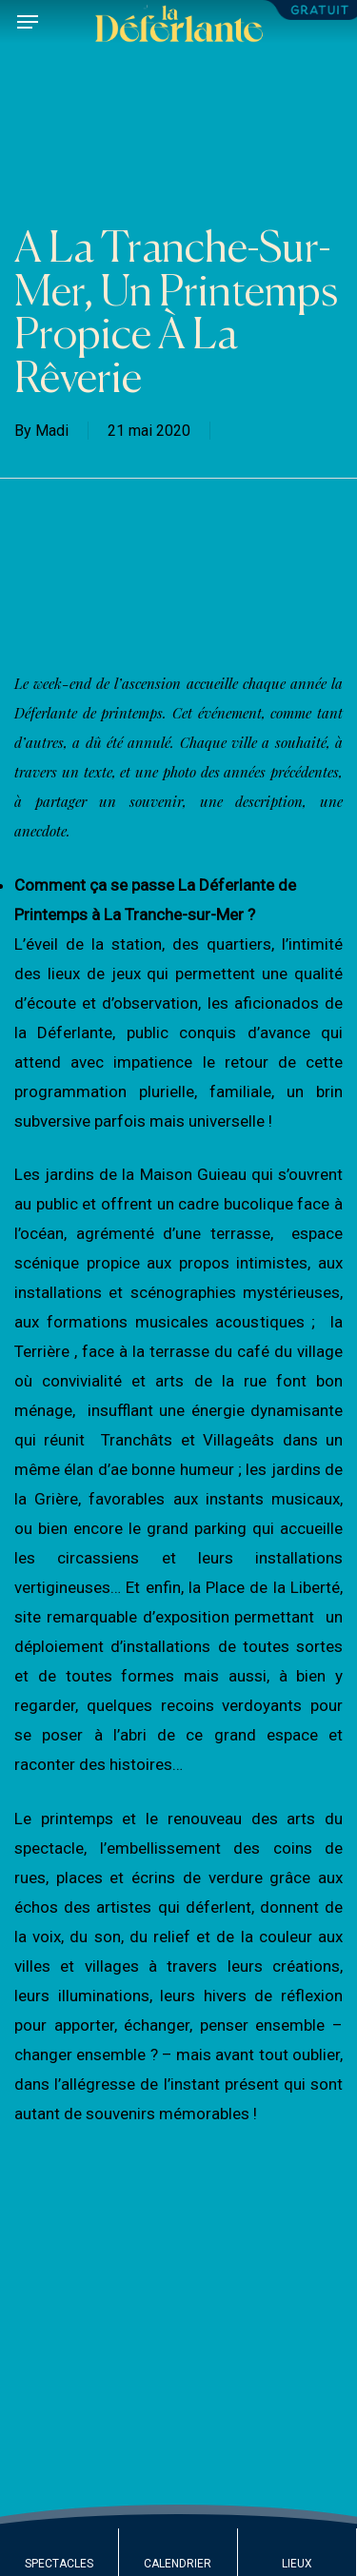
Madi (52, 431)
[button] (27, 21)
